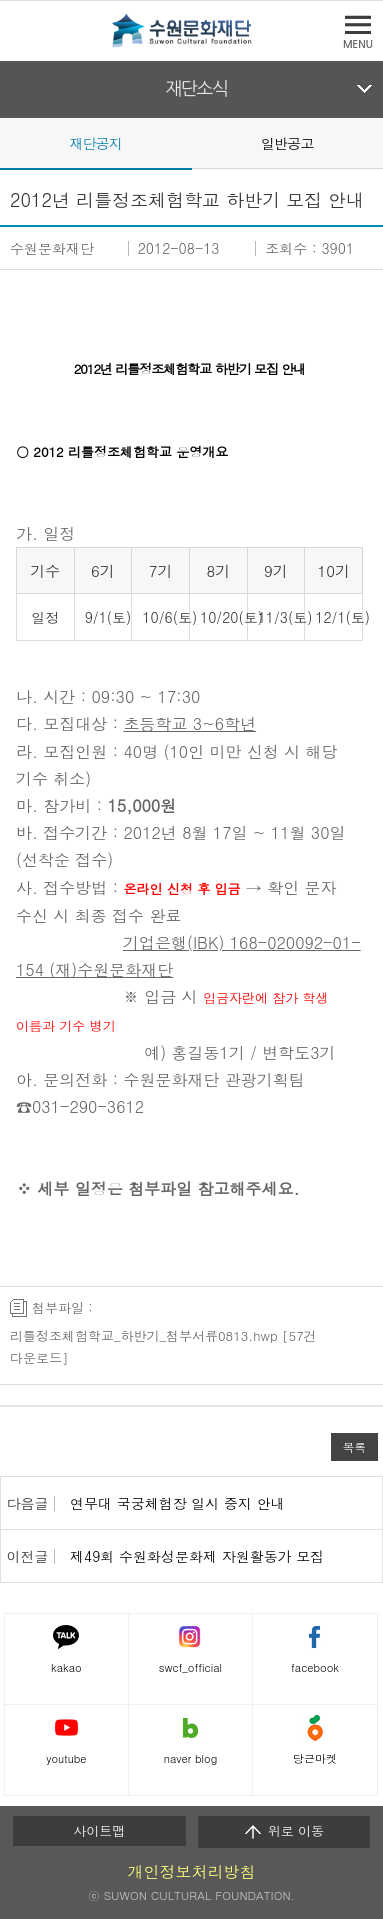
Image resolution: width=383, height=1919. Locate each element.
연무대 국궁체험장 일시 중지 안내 (177, 1503)
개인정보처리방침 (192, 1871)
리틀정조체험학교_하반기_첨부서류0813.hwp (144, 1335)
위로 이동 (283, 1831)
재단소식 (196, 89)
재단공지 (95, 143)
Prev (12, 142)
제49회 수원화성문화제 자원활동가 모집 (197, 1556)
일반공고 (287, 143)
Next (371, 142)
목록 (354, 1447)
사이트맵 (99, 1830)
